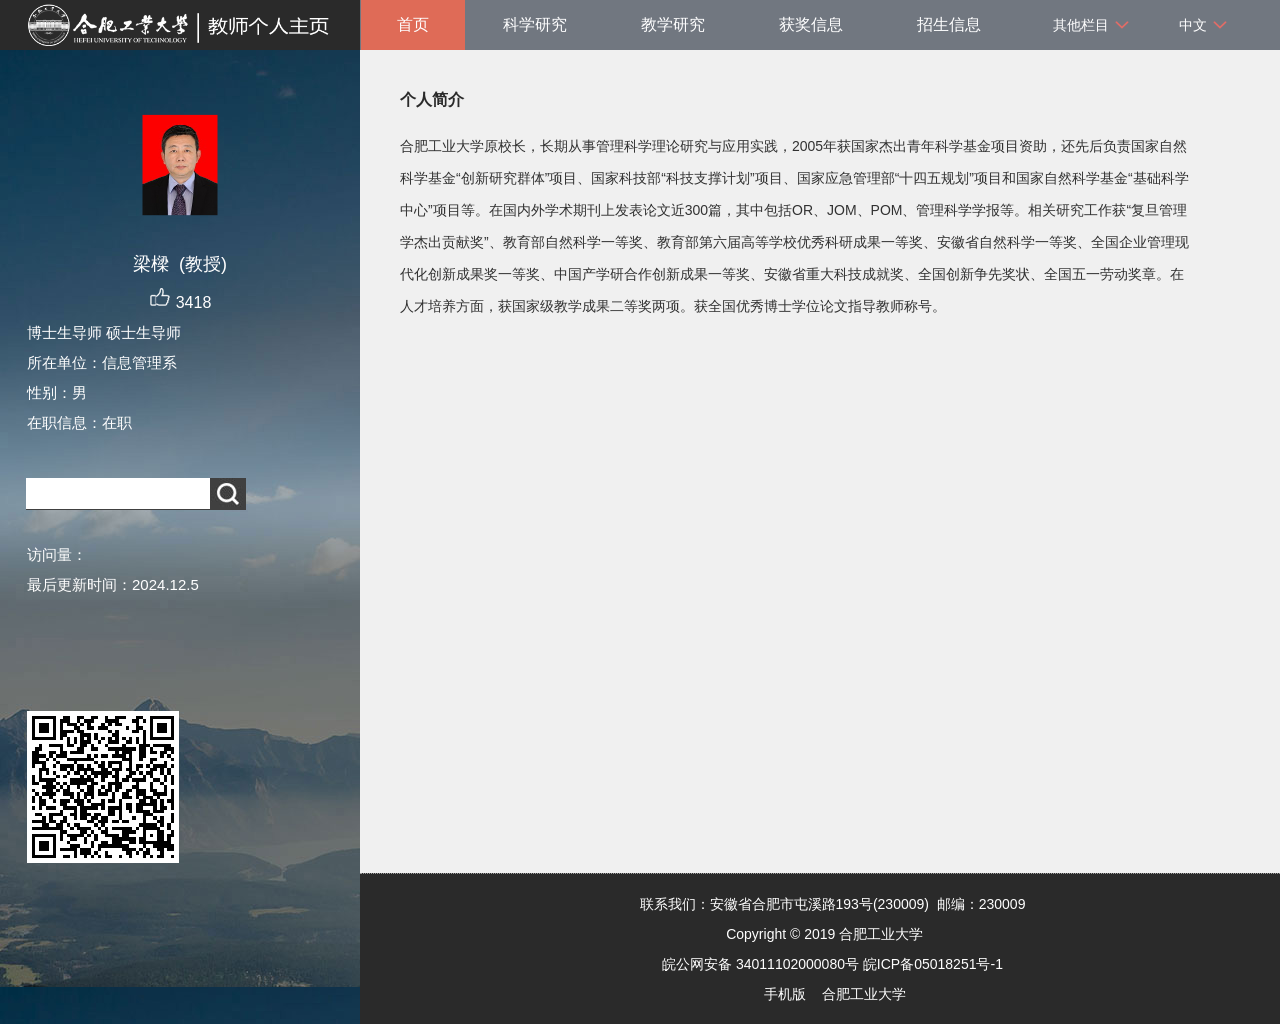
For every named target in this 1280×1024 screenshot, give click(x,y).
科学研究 (535, 24)
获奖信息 (811, 24)
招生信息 (949, 24)
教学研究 (673, 24)
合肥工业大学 (864, 994)
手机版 (785, 994)
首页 (413, 24)
